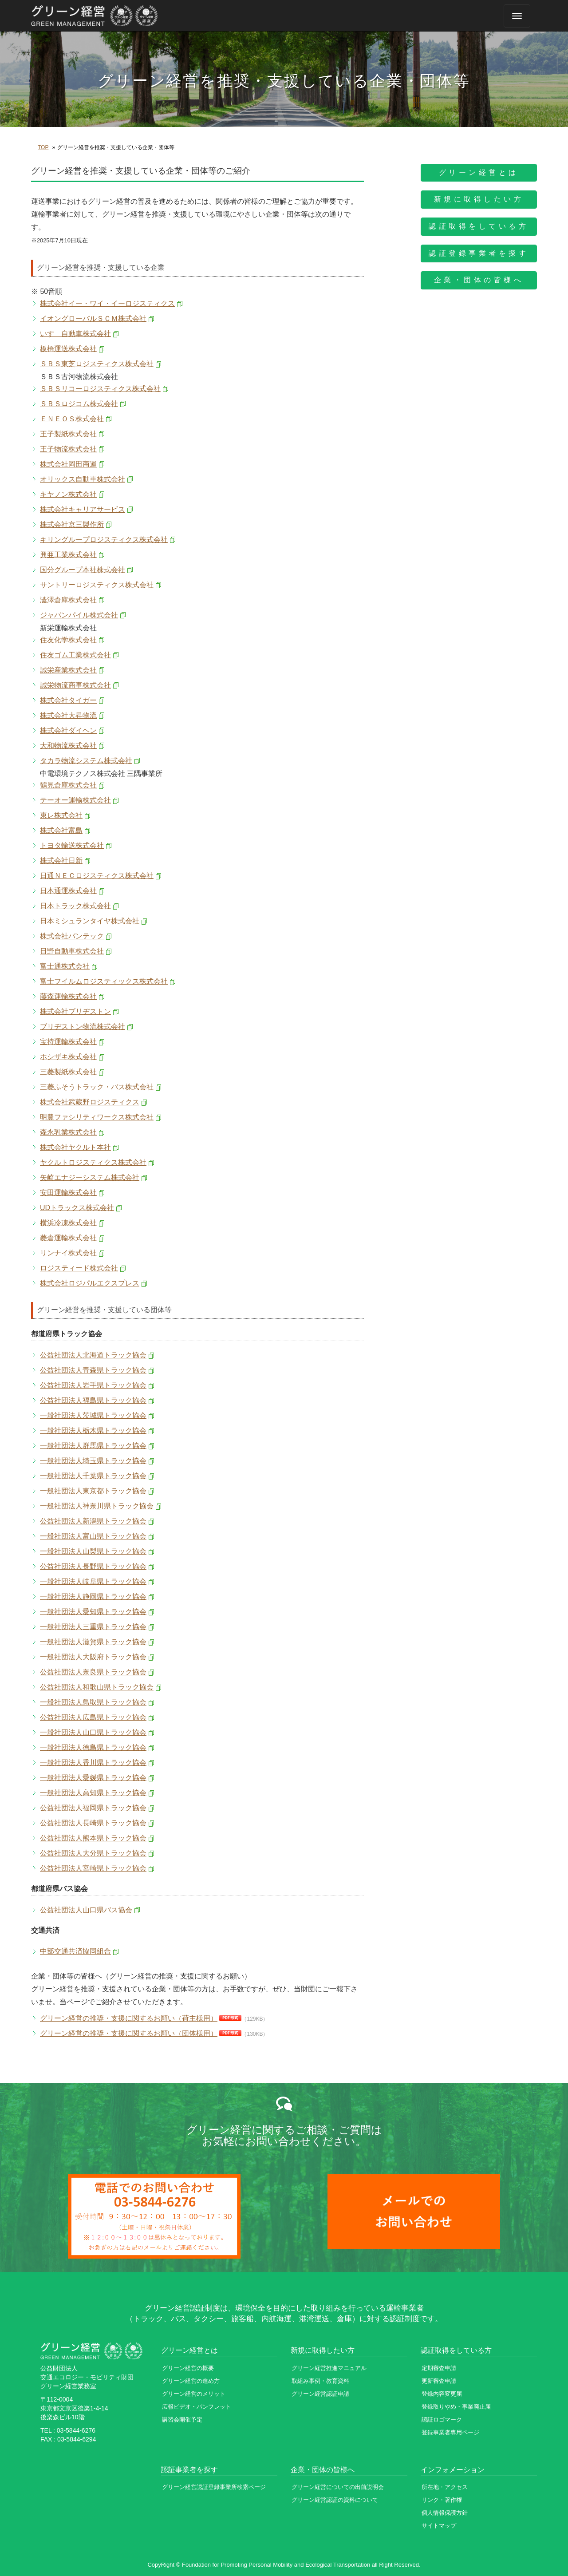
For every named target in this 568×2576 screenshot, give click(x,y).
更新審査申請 (439, 2381)
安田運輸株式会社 (68, 1192)
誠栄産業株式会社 (68, 670)
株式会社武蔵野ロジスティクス (89, 1102)
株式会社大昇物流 (68, 715)
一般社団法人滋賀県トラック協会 (93, 1642)
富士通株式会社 (65, 966)
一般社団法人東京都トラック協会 (93, 1491)
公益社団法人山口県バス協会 (86, 1910)
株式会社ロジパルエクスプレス (89, 1283)
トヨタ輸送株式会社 (72, 845)
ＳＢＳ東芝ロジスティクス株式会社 (97, 364)
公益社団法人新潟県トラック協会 (93, 1521)
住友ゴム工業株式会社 (75, 655)
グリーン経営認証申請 (320, 2393)
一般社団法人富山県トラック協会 (93, 1536)
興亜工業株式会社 (68, 554)
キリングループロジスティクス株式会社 (104, 539)
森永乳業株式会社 (68, 1132)
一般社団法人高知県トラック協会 (93, 1792)
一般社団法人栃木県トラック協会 (93, 1430)
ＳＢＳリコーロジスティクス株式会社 (100, 388)
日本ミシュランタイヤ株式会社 (89, 921)
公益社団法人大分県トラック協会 (93, 1853)
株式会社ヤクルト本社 (75, 1147)
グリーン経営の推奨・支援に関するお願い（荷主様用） (128, 2018)
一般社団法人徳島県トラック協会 (93, 1747)
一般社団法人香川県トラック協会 (93, 1762)
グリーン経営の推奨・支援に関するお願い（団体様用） (128, 2033)
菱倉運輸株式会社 (68, 1238)
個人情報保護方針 (445, 2512)
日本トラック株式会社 (75, 906)
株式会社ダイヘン (68, 730)
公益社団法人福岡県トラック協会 (93, 1808)
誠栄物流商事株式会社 (75, 685)
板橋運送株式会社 (68, 348)
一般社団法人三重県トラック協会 (93, 1626)
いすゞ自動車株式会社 (75, 333)
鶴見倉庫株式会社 (68, 785)
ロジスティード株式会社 (79, 1268)
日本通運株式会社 (68, 890)
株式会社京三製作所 (72, 524)
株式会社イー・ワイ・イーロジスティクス (107, 303)
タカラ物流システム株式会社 (86, 760)
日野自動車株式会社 (72, 951)
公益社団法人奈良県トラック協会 (93, 1672)
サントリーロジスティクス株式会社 (97, 585)
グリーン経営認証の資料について (335, 2500)
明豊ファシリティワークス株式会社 (97, 1117)
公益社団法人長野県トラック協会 (93, 1566)
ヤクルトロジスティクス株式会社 (93, 1162)
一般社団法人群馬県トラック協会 (93, 1445)
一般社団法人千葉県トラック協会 (93, 1476)
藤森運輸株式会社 (68, 996)
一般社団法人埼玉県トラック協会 (93, 1460)
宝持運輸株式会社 (68, 1041)
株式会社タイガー (68, 700)
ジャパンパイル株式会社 (79, 615)
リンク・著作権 (442, 2500)
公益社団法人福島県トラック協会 (93, 1400)
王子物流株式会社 (68, 449)
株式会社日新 (61, 860)
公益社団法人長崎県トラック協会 (93, 1823)
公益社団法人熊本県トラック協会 (93, 1838)
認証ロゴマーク (442, 2419)
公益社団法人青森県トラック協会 (93, 1370)
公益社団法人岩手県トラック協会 (93, 1385)
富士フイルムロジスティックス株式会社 (104, 981)
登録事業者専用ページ (450, 2432)
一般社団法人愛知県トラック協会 (93, 1611)
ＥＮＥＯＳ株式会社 (72, 419)
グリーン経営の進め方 (191, 2381)
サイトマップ (439, 2525)
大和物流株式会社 (68, 745)
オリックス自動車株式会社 (82, 479)
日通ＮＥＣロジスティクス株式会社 (97, 875)
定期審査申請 (439, 2368)
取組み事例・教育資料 (320, 2381)
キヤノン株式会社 (68, 494)
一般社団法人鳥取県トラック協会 (93, 1702)
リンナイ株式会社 (68, 1253)
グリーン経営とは (479, 172)
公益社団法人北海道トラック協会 (93, 1355)
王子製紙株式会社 (68, 434)
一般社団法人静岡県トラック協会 (93, 1596)
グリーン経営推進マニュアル (329, 2368)
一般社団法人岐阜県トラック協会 (93, 1581)
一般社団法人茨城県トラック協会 (93, 1415)
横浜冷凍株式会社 (68, 1223)
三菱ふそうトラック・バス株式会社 (97, 1087)
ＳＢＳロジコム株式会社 (79, 404)
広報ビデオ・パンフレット (196, 2406)
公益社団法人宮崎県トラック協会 (93, 1868)
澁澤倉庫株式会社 (68, 600)
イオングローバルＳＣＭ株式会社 (93, 318)
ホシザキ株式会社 (68, 1056)
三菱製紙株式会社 (68, 1072)
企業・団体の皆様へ (479, 280)
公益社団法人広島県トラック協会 (93, 1717)
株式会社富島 (61, 830)
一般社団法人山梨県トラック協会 (93, 1551)
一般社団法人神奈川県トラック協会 (97, 1506)
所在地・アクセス (445, 2487)
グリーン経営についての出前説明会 (338, 2487)
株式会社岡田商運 (68, 464)
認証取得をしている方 (479, 226)
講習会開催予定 (182, 2419)
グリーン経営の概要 (188, 2368)
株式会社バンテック (72, 936)
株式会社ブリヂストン (75, 1011)
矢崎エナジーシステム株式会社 (89, 1177)
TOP (43, 147)
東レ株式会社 (61, 815)
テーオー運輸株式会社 (75, 800)
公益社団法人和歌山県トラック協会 (97, 1687)
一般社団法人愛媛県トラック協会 (93, 1777)
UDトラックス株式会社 (77, 1207)
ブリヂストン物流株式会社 (82, 1026)
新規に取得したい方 (479, 199)
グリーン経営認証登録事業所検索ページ (214, 2487)
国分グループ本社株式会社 (82, 570)
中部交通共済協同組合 (75, 1951)
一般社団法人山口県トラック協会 (93, 1732)
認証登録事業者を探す (479, 253)
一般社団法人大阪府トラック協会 (93, 1657)
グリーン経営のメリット (193, 2393)
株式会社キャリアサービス (82, 509)
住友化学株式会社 (68, 640)
